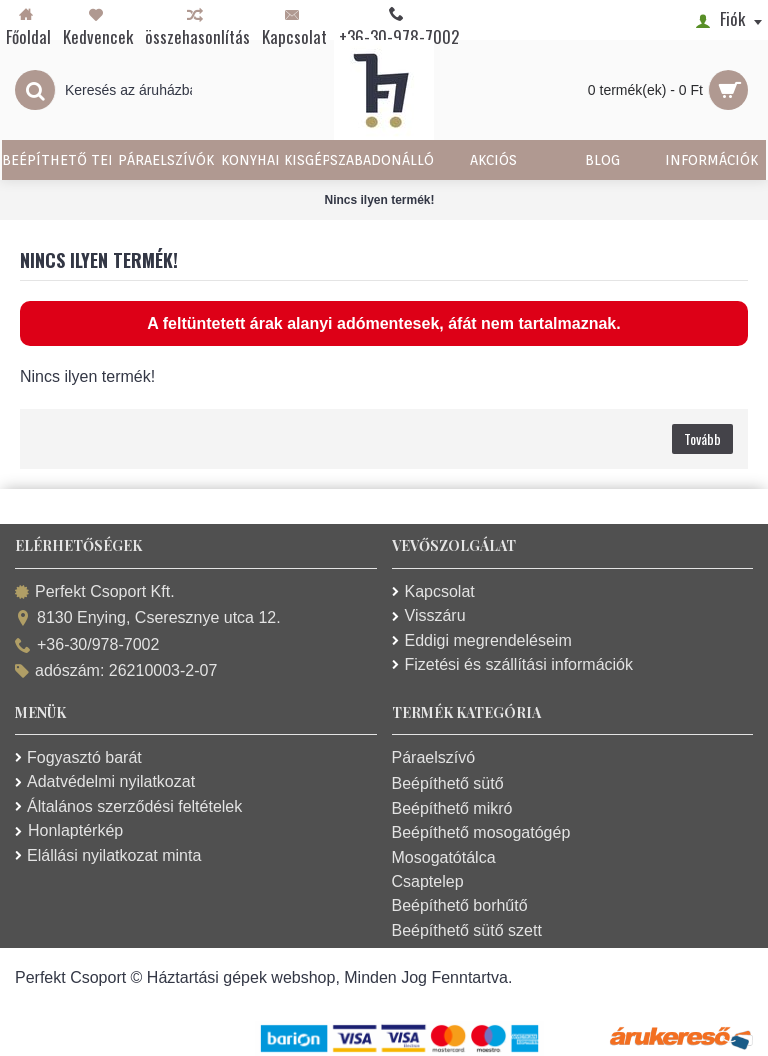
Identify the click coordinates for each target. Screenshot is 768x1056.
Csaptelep (428, 881)
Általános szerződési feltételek (128, 806)
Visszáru (429, 615)
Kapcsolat (433, 591)
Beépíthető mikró (452, 808)
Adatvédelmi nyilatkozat (105, 781)
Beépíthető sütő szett (467, 930)
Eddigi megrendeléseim (482, 640)
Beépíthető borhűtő (460, 905)
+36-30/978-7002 (87, 645)
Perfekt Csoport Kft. (95, 592)
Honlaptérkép (69, 830)
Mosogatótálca (444, 857)
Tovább (702, 438)
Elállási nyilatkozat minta (108, 855)
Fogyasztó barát (78, 757)
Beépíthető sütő (448, 783)
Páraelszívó (434, 757)
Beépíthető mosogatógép (481, 832)
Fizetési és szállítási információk (513, 664)
